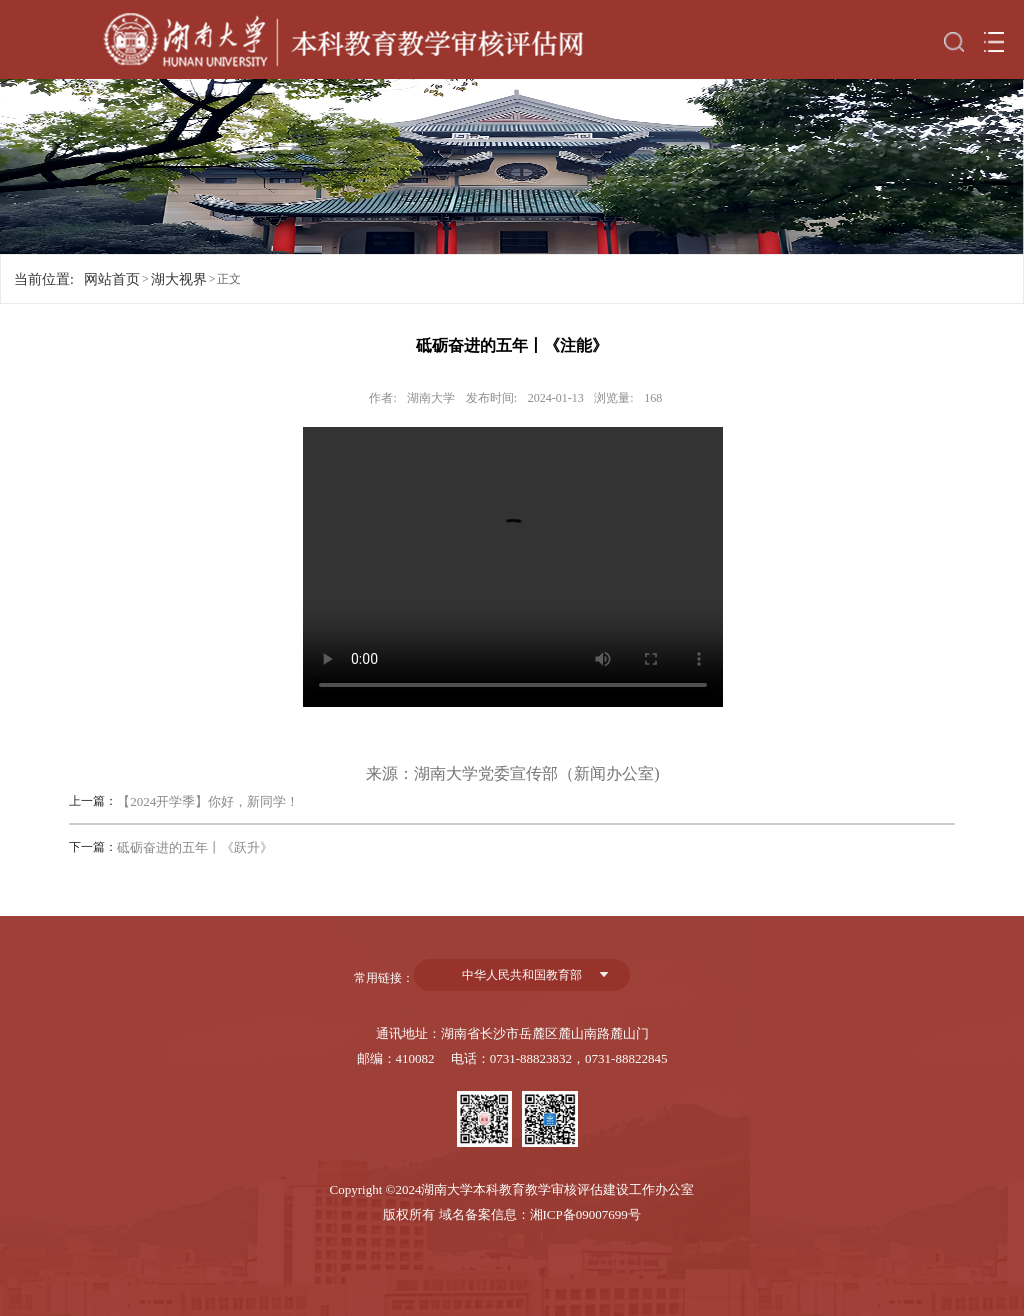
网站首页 (112, 279)
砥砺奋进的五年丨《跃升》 (195, 847)
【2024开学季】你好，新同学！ (208, 801)
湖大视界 (179, 279)
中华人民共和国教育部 (522, 975)
